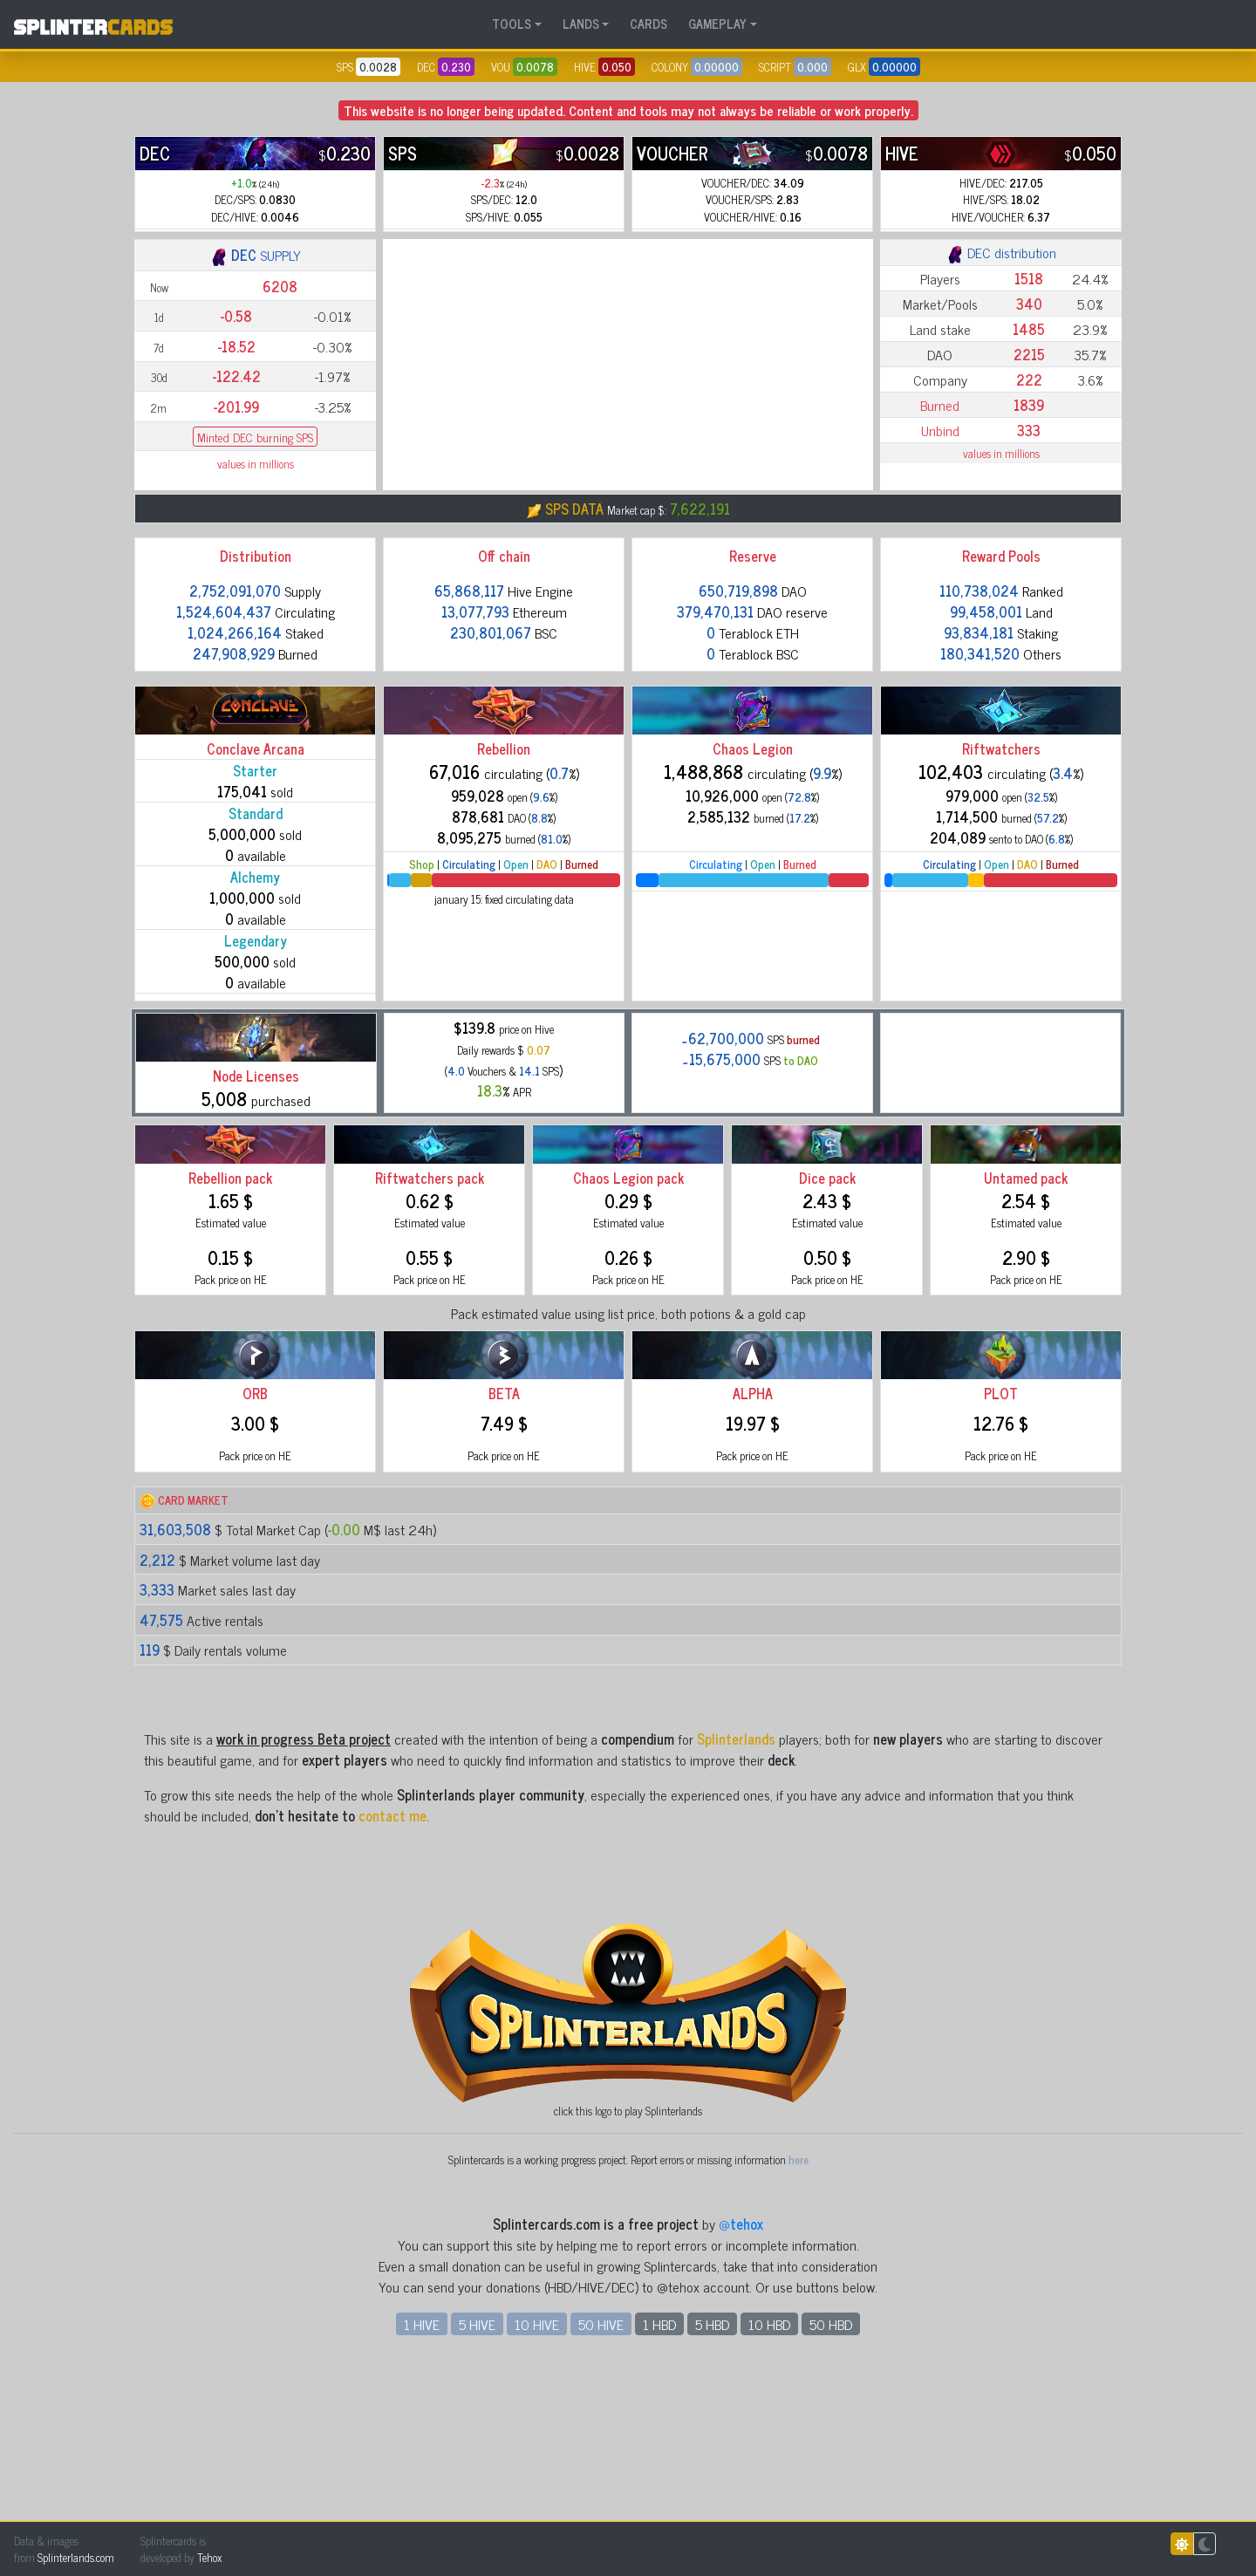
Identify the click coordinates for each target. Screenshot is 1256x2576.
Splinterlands (736, 1895)
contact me (392, 1972)
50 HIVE (601, 2481)
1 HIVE (422, 2481)
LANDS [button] (581, 23)
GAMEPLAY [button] (717, 23)
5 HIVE (477, 2481)
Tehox (209, 2557)
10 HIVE (537, 2481)
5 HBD (712, 2481)
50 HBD (830, 2481)
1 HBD (659, 2481)
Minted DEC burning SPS (255, 554)
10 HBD (769, 2481)
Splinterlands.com (76, 2557)
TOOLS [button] (511, 23)
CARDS (648, 23)
